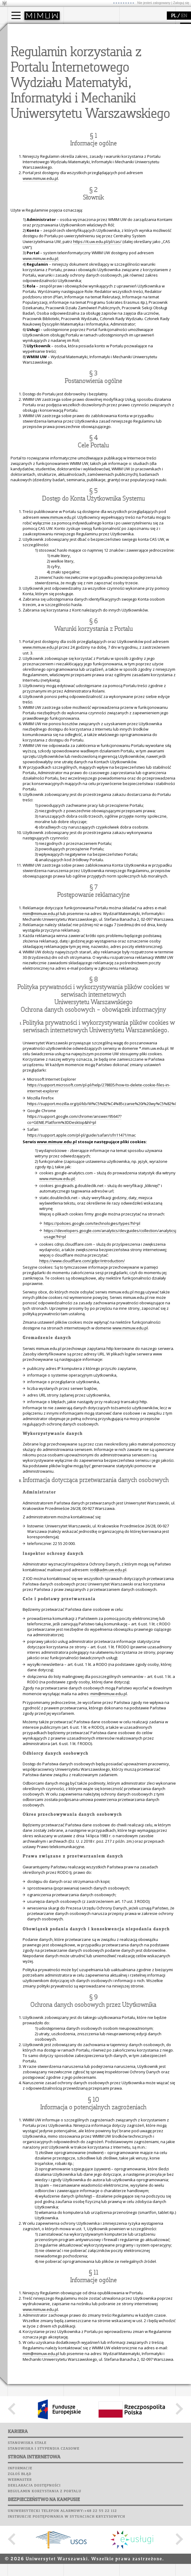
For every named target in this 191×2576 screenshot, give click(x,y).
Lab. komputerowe (84, 94)
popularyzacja (31, 85)
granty (133, 58)
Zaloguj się (181, 3)
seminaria (136, 47)
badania (133, 29)
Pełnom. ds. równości (34, 74)
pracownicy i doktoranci (92, 63)
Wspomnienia (78, 117)
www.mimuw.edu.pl (40, 290)
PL (173, 16)
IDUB (131, 74)
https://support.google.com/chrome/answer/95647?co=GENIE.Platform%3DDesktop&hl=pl (74, 1231)
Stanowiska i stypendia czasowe (43, 2560)
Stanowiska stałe (27, 2555)
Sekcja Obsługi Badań (147, 63)
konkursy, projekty (32, 125)
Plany (90, 89)
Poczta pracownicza (86, 106)
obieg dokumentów (144, 69)
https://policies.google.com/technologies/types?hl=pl (92, 1335)
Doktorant (24, 52)
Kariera (74, 123)
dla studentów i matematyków (29, 111)
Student (22, 47)
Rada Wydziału (85, 52)
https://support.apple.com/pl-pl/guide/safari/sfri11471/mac (81, 1247)
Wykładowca (26, 58)
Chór (96, 112)
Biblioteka (76, 112)
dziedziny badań (142, 41)
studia (19, 29)
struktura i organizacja (91, 47)
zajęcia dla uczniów (32, 97)
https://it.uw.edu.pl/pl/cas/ (97, 353)
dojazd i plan (83, 41)
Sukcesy (73, 129)
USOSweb (73, 83)
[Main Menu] (16, 15)
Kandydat (24, 41)
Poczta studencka (84, 100)
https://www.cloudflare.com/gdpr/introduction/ (82, 1372)
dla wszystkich (28, 119)
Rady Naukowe (85, 58)
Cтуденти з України (34, 69)
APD (101, 83)
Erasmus (23, 63)
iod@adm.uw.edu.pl (108, 1681)
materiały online (30, 103)
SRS (89, 83)
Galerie (104, 117)
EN (184, 16)
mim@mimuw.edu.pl (41, 1025)
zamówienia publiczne (91, 74)
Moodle (72, 89)
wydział (77, 29)
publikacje (136, 52)
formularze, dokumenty (92, 69)
